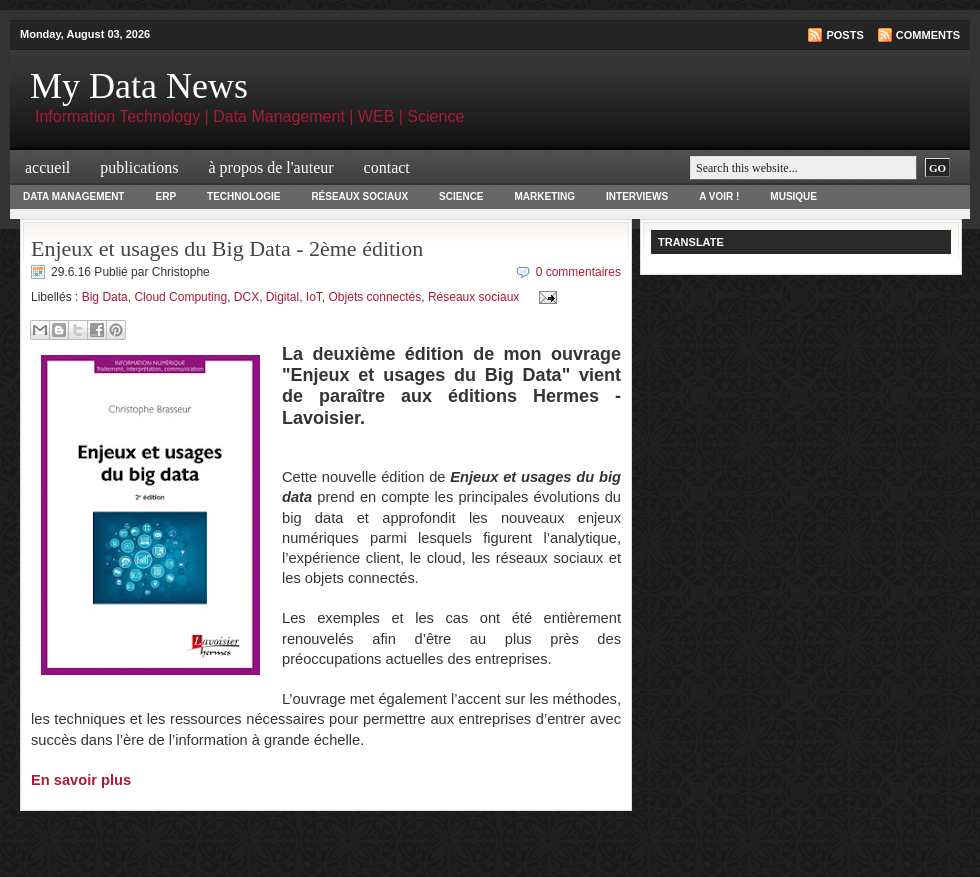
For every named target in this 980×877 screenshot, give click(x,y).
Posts (844, 35)
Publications (139, 167)
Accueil (47, 167)
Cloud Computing (180, 297)
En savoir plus (81, 780)
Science (461, 196)
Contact (387, 167)
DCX (246, 297)
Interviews (637, 196)
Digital (282, 297)
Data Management (73, 196)
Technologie (243, 196)
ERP (165, 196)
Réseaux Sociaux (359, 196)
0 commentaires (578, 272)
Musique (793, 196)
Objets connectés (375, 297)
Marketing (545, 196)
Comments (928, 35)
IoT (314, 297)
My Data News (139, 86)
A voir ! (719, 196)
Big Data (105, 297)
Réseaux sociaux (473, 297)
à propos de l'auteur (271, 167)
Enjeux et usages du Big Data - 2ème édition (227, 248)
